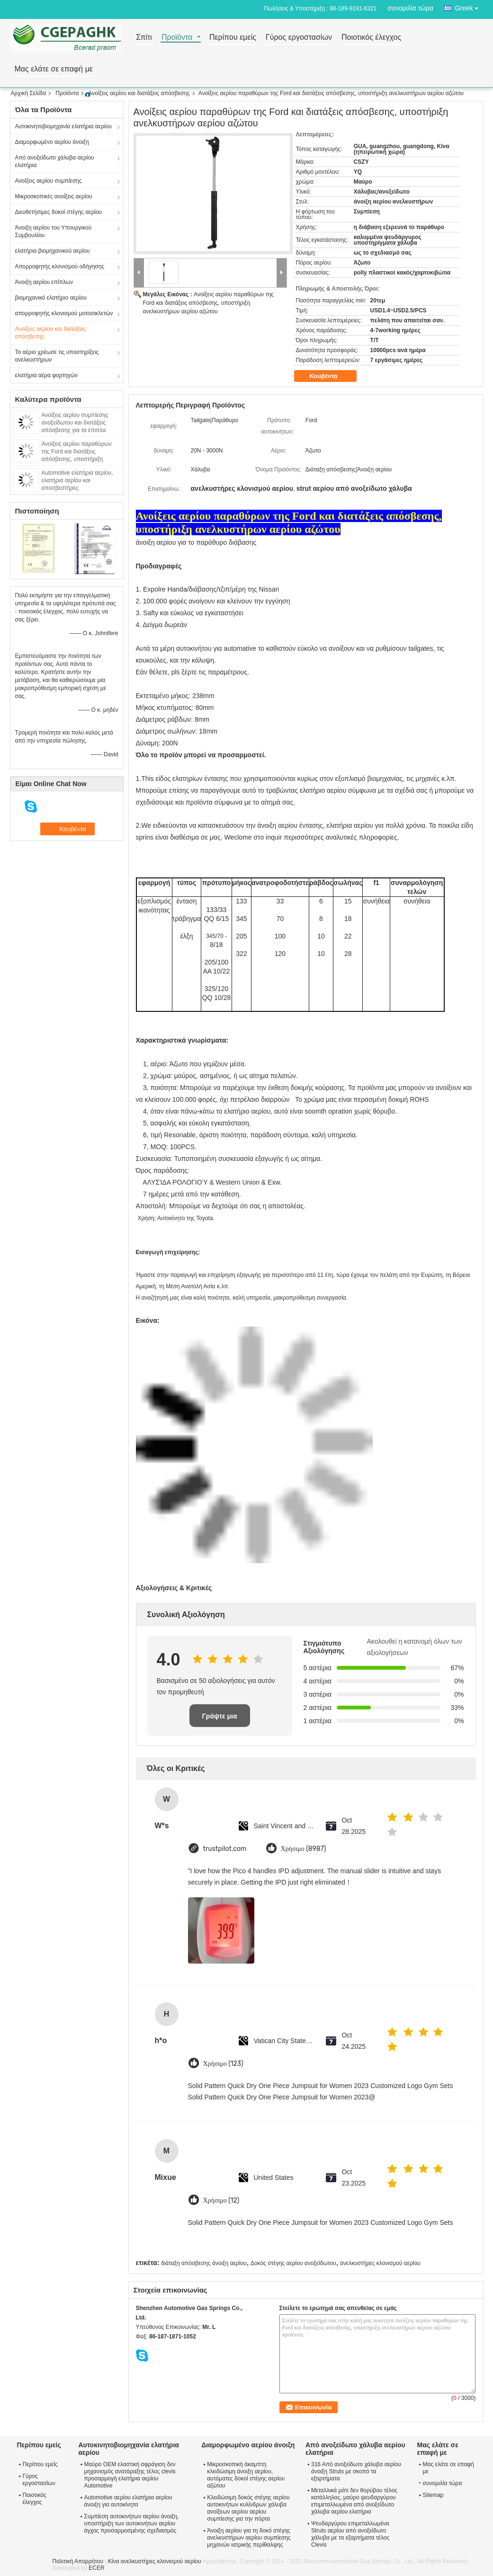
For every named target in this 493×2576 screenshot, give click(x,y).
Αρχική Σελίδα (28, 93)
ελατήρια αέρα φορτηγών (46, 375)
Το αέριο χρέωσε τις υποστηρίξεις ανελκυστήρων (57, 356)
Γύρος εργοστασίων (299, 37)
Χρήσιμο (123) (223, 2064)
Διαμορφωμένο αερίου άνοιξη (52, 142)
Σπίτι (144, 37)
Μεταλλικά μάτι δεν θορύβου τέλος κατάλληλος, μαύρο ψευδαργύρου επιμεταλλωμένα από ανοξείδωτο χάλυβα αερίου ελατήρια (354, 2501)
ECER (96, 2568)
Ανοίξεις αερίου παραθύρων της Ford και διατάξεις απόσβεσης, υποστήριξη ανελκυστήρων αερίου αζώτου (208, 303)
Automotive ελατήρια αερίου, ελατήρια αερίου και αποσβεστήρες (77, 480)
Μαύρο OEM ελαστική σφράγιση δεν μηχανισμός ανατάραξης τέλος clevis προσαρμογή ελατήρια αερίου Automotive (130, 2475)
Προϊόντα (176, 37)
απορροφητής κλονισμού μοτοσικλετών (64, 313)
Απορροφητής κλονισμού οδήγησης (60, 266)
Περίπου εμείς (232, 37)
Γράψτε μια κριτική (219, 1719)
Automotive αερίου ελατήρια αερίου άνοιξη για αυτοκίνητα (128, 2501)
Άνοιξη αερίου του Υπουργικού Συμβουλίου (53, 231)
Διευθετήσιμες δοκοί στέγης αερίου (58, 212)
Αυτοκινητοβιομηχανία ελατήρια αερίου (63, 126)
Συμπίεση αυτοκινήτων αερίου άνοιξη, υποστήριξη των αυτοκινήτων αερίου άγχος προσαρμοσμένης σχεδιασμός (131, 2523)
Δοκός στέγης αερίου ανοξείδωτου (293, 2263)
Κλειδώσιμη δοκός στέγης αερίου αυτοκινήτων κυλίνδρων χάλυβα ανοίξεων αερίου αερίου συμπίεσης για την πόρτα (248, 2508)
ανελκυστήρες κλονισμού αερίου (380, 2263)
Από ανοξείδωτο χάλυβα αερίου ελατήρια (54, 161)
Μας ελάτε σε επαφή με (54, 69)
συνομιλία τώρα (410, 8)
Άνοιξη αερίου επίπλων (44, 282)
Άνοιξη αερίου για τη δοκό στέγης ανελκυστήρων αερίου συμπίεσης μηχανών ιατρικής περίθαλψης (249, 2537)
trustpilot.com (225, 1849)
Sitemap (433, 2495)
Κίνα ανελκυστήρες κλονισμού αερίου (154, 2561)
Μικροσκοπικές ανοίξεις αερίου (53, 196)
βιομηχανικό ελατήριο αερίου (51, 297)
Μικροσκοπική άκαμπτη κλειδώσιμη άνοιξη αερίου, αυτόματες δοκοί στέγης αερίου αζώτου (246, 2475)
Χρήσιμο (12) (221, 2200)
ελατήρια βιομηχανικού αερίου (52, 251)
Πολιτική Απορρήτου (78, 2561)
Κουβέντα (330, 376)
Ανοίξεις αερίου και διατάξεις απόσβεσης (138, 93)
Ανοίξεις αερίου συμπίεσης (48, 180)
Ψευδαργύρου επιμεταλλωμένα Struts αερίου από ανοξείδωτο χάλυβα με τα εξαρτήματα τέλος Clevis (350, 2534)
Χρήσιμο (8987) (303, 1849)
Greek (469, 6)
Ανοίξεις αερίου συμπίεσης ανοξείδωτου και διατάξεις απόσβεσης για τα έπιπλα (75, 423)
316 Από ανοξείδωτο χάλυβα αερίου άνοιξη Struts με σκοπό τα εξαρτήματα (356, 2471)
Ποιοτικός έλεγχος (371, 37)
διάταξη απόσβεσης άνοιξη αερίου (204, 2263)
